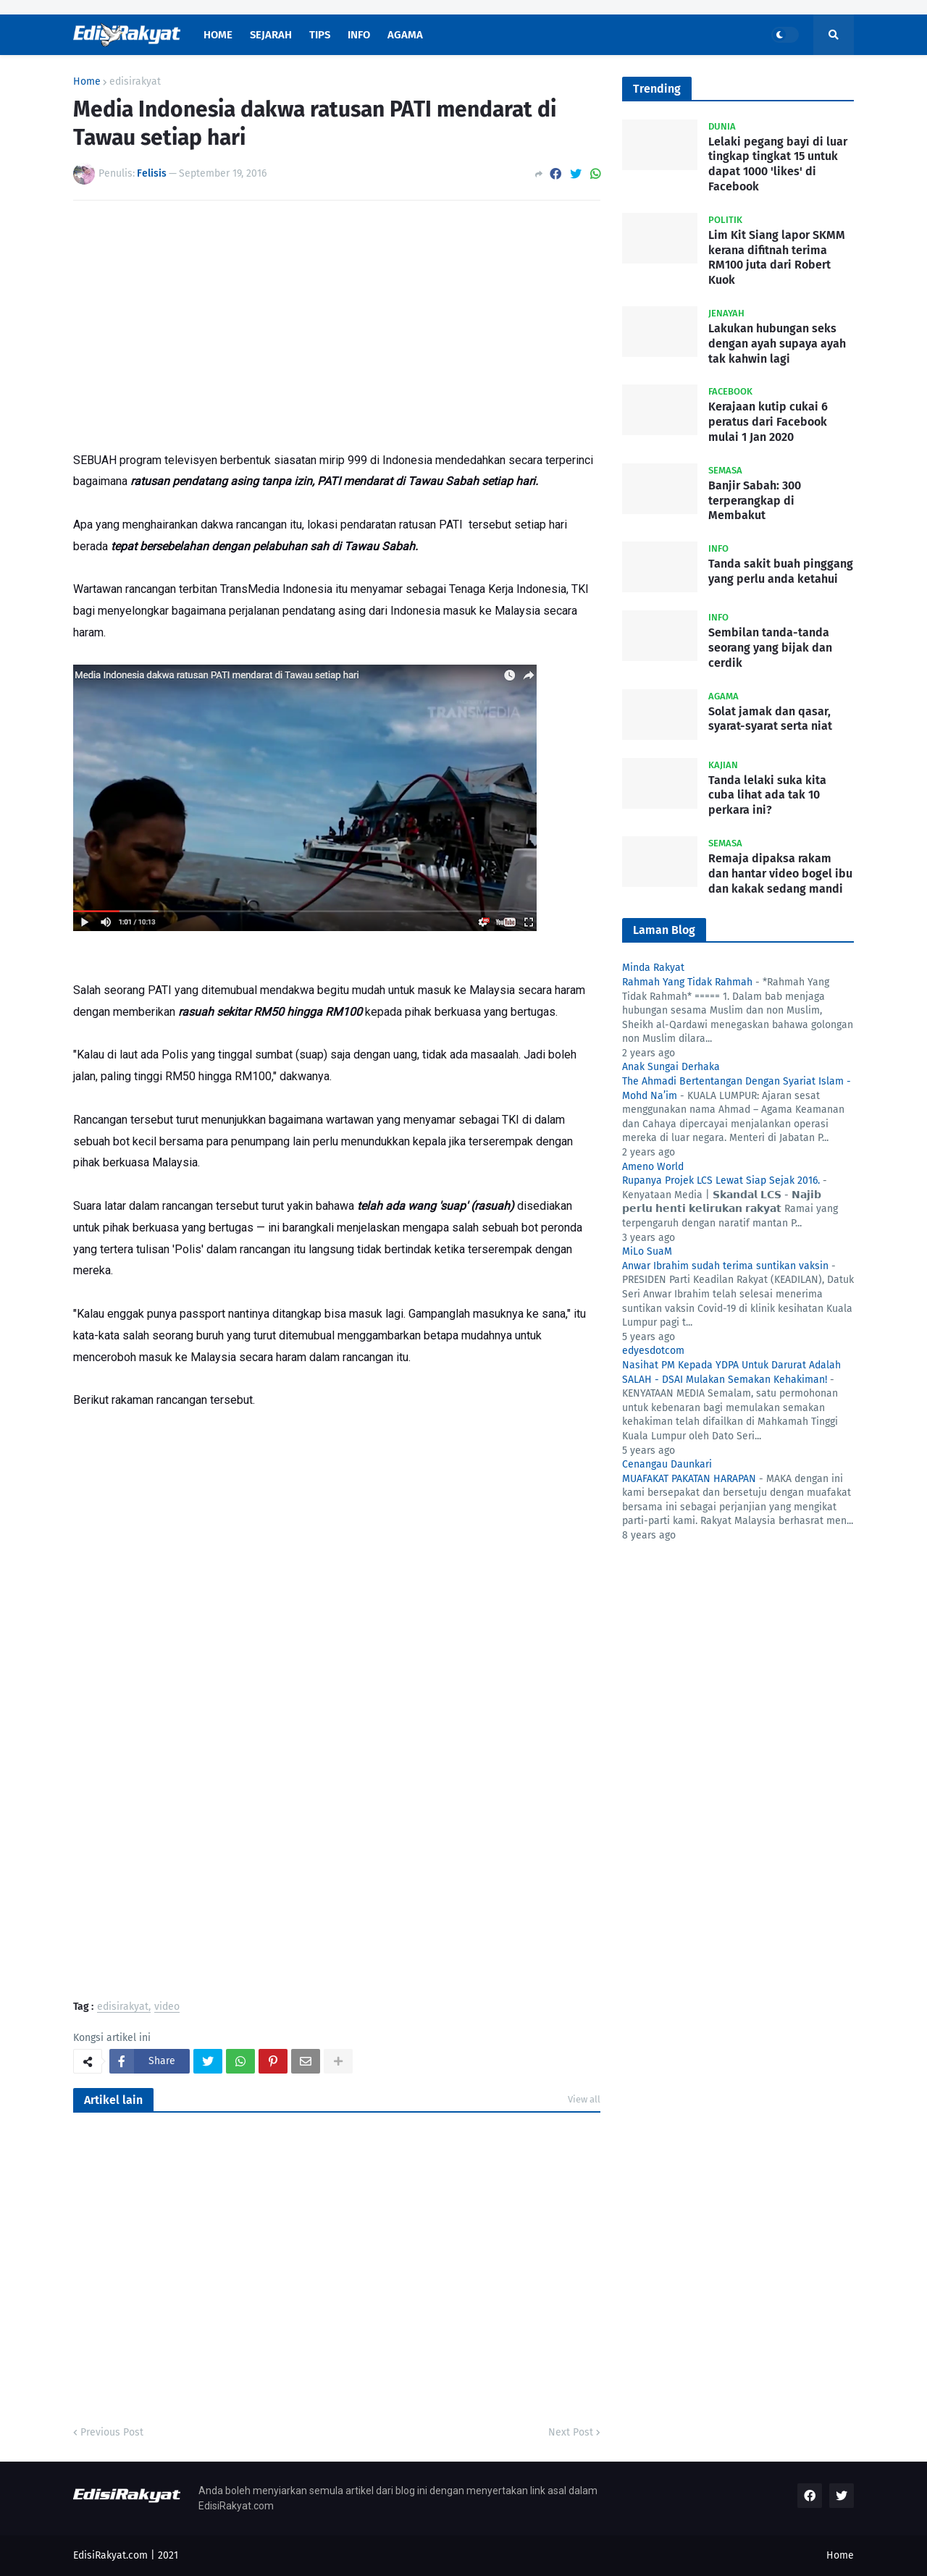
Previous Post (111, 2432)
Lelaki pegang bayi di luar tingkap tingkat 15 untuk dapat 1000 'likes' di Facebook (777, 164)
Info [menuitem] (359, 34)
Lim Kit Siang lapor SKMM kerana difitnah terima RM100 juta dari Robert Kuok (776, 257)
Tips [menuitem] (319, 34)
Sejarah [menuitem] (271, 34)
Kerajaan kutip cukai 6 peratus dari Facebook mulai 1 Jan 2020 (768, 422)
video (167, 2007)
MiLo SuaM (647, 1251)
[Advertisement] (336, 320)
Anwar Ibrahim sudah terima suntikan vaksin (725, 1266)
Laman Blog (664, 930)
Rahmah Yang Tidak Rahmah (687, 982)
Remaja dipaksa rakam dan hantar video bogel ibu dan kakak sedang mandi (780, 873)
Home (87, 82)
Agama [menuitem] (405, 34)
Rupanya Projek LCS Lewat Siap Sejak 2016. (721, 1180)
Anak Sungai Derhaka (671, 1067)
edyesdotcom (653, 1350)
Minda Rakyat (653, 967)
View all (584, 2099)
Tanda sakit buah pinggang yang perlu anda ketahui (780, 571)
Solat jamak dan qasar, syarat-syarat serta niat (770, 718)
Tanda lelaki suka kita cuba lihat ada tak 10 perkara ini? (767, 795)
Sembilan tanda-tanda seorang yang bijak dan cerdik (770, 648)
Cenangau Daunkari (667, 1464)
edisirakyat (135, 82)
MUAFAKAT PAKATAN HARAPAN (689, 1479)
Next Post (570, 2432)
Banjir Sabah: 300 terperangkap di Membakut (754, 501)
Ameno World (653, 1167)
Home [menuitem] (218, 34)
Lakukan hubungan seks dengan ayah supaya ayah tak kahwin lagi (777, 343)
